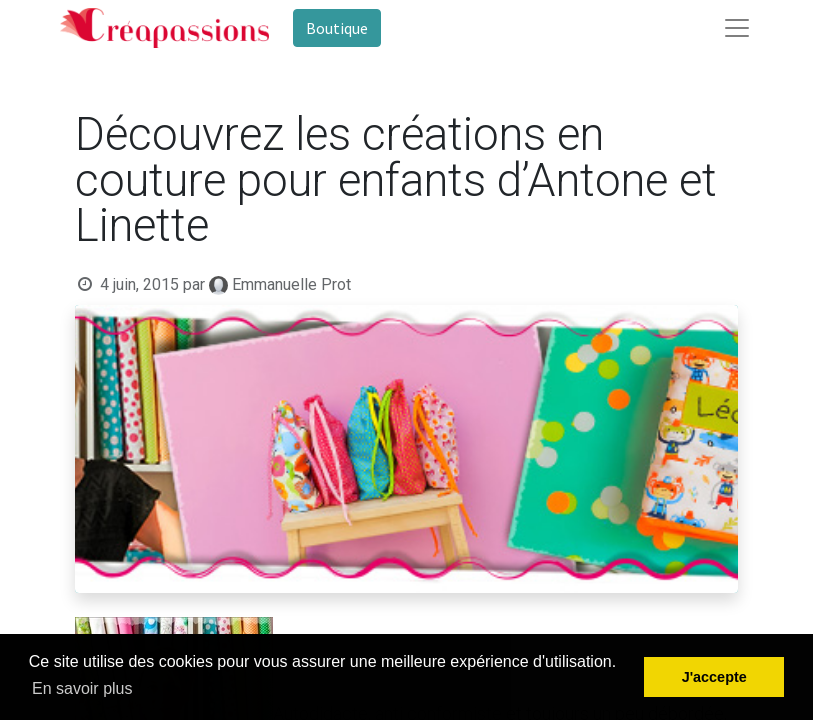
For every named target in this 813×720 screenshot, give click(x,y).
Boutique (337, 28)
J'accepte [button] (714, 677)
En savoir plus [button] (82, 688)
